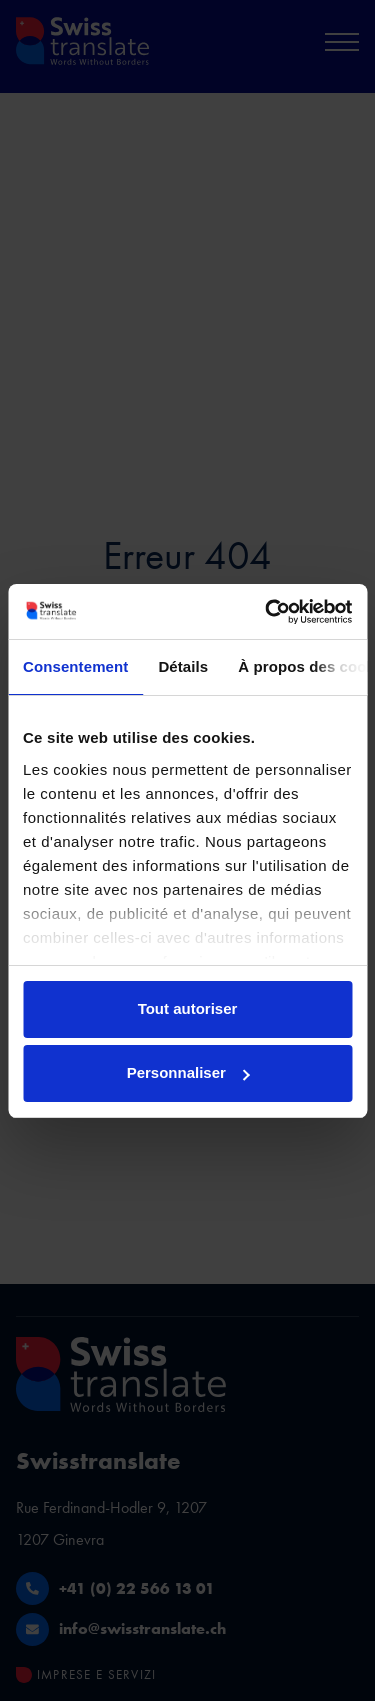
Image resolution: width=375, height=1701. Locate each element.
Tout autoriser (188, 1008)
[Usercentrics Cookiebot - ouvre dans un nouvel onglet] (267, 612)
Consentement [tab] (75, 666)
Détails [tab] (183, 666)
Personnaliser (188, 1072)
